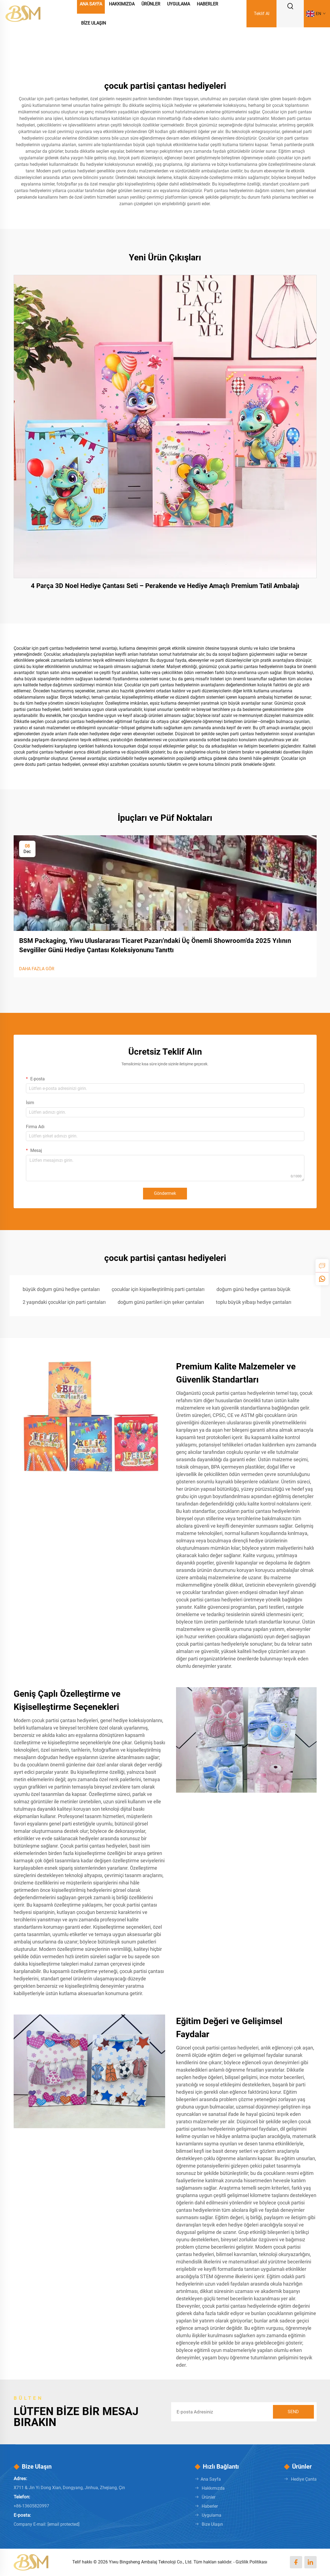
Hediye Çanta (304, 2479)
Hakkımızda (213, 2488)
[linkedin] (310, 2562)
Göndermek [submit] (165, 1193)
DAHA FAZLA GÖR (36, 968)
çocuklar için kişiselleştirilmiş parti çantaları (158, 1289)
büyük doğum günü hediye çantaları (61, 1289)
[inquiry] (322, 1265)
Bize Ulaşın (93, 23)
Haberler (210, 2506)
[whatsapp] (322, 1278)
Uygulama (211, 2515)
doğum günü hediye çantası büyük (253, 1289)
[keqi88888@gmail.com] (63, 2524)
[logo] (22, 13)
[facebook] (296, 2562)
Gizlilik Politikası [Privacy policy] (251, 2562)
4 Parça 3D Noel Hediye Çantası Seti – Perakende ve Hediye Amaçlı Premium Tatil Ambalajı (165, 586)
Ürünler (208, 2497)
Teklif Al (261, 13)
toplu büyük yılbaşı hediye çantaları (253, 1302)
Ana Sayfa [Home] (211, 2479)
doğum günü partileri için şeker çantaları (161, 1302)
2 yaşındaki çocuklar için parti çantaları (64, 1302)
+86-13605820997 (31, 2506)
